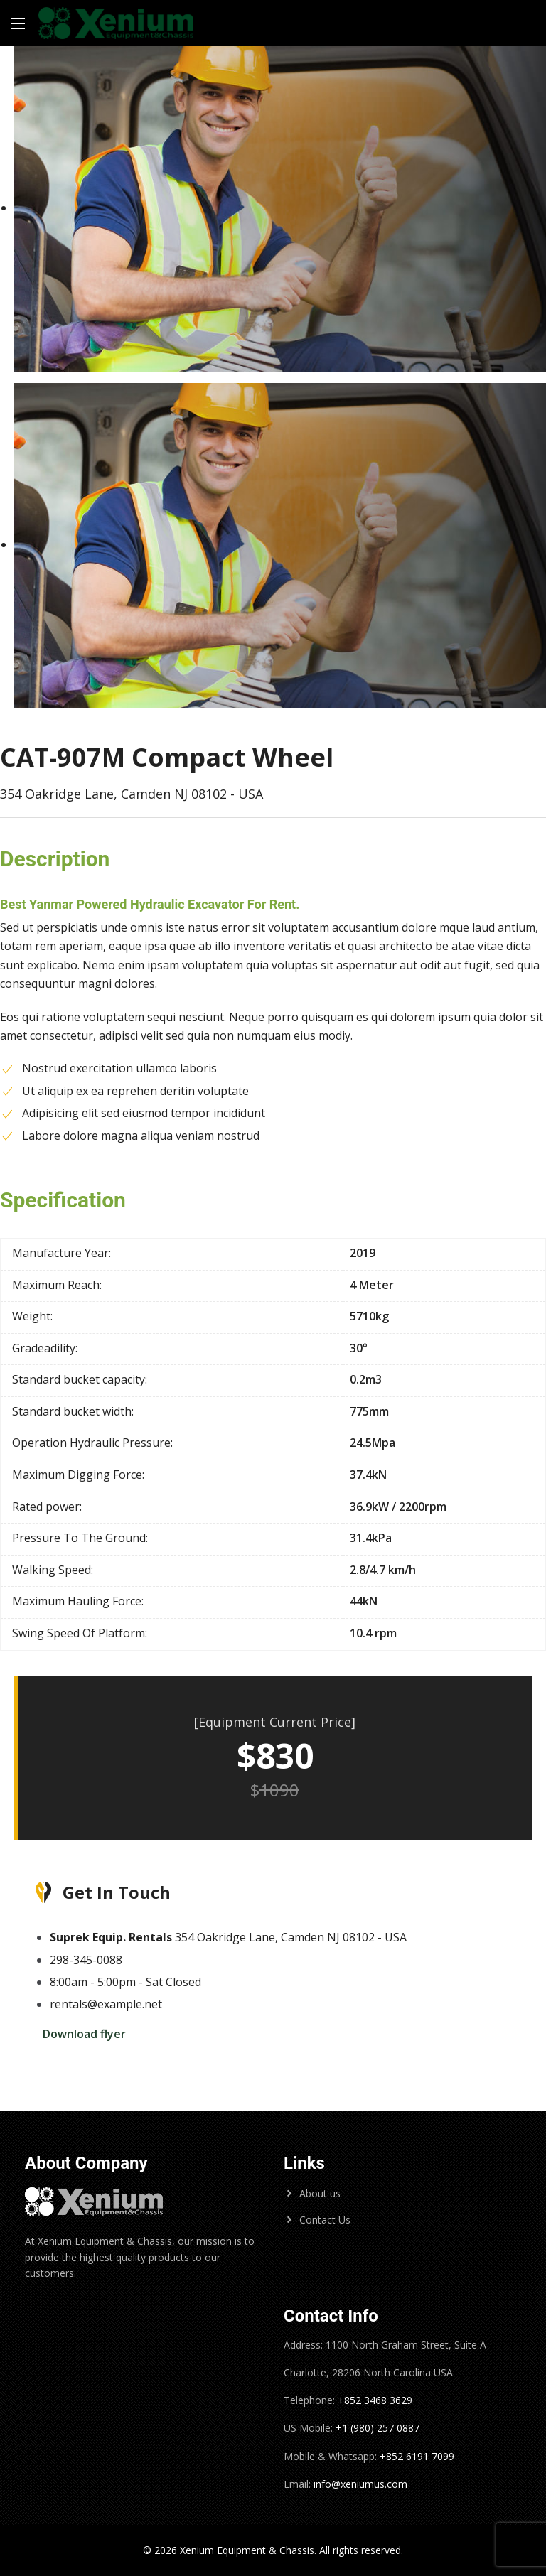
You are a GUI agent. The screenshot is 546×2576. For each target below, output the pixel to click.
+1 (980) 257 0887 (377, 2428)
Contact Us (324, 2219)
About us (320, 2193)
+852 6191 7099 (417, 2456)
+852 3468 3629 (373, 2400)
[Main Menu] (18, 23)
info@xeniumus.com (360, 2484)
